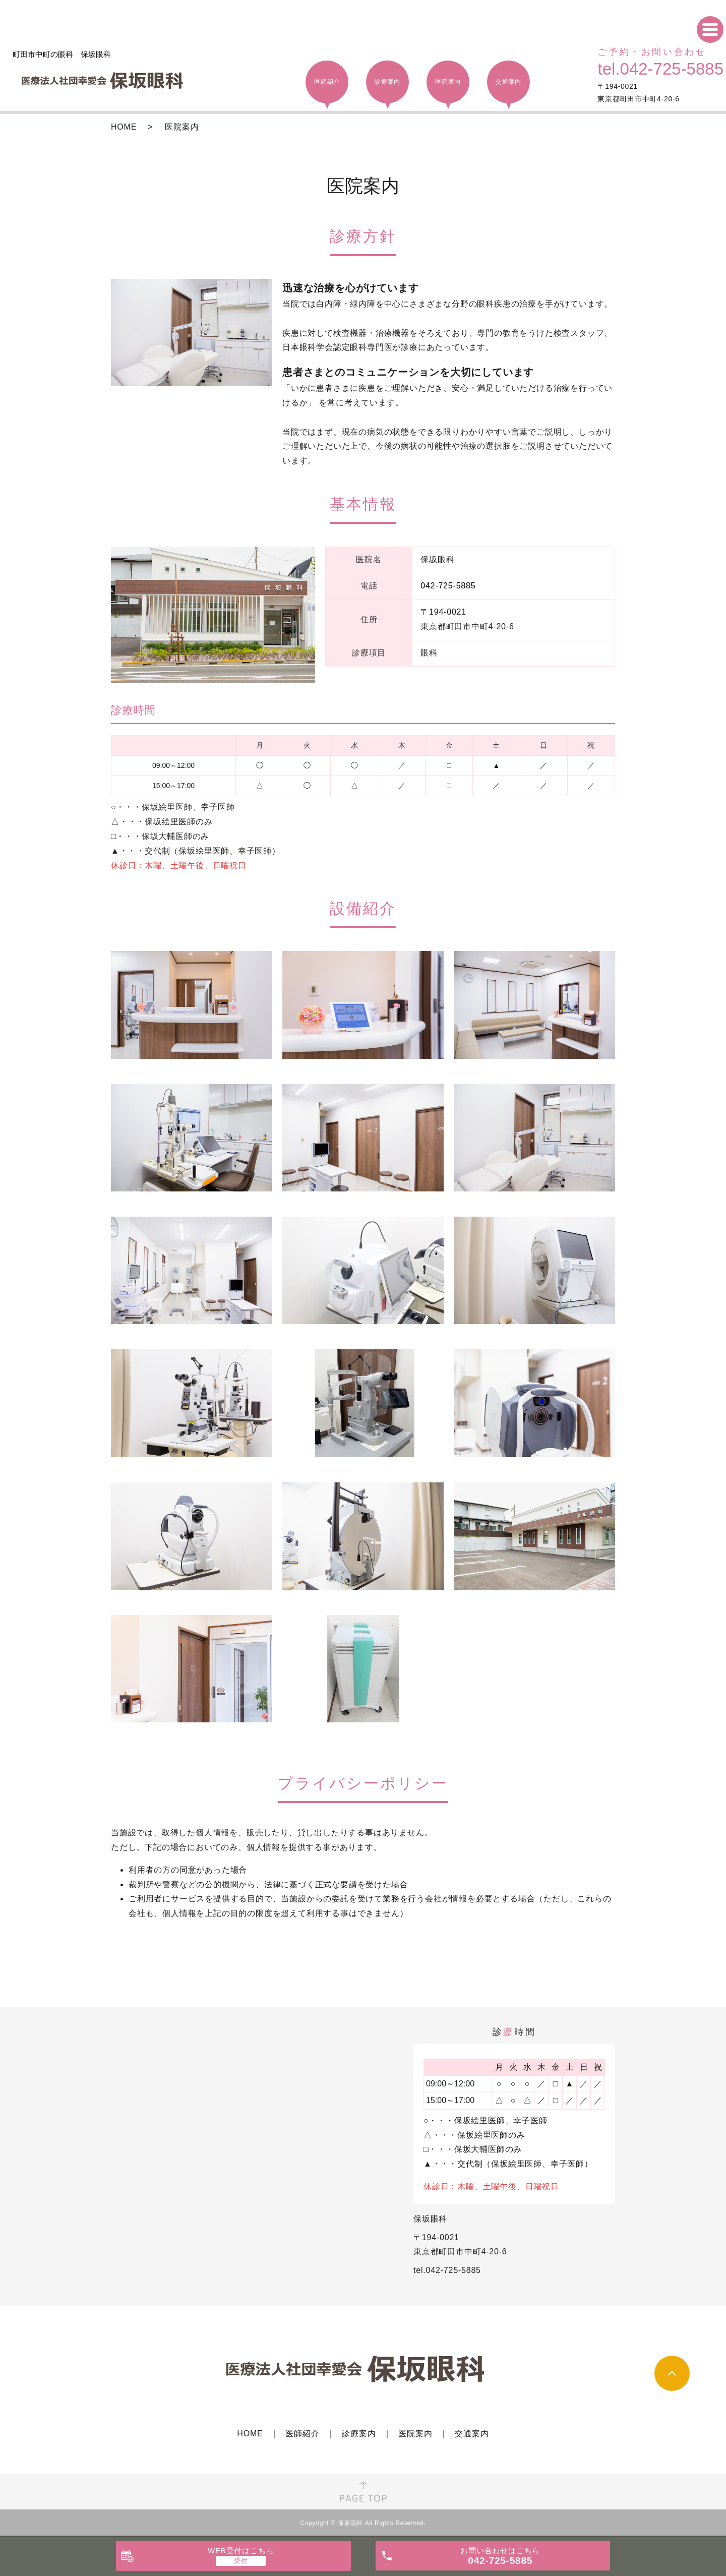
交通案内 (472, 2433)
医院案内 (415, 2433)
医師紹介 (302, 2433)
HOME (124, 127)
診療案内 (359, 2433)
